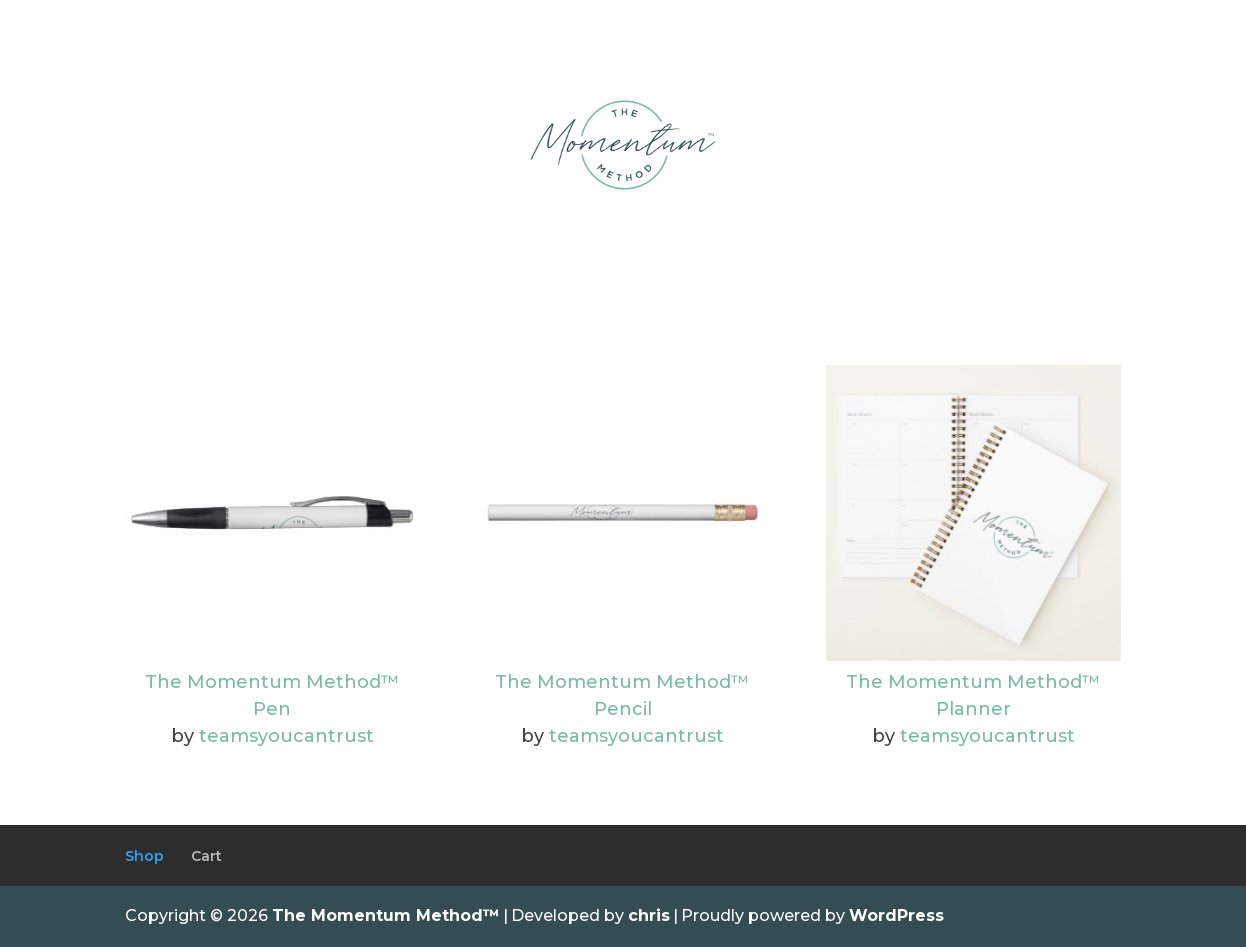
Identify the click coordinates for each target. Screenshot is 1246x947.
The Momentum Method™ (386, 915)
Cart (206, 856)
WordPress (896, 915)
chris (649, 915)
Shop (144, 856)
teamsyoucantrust (286, 736)
